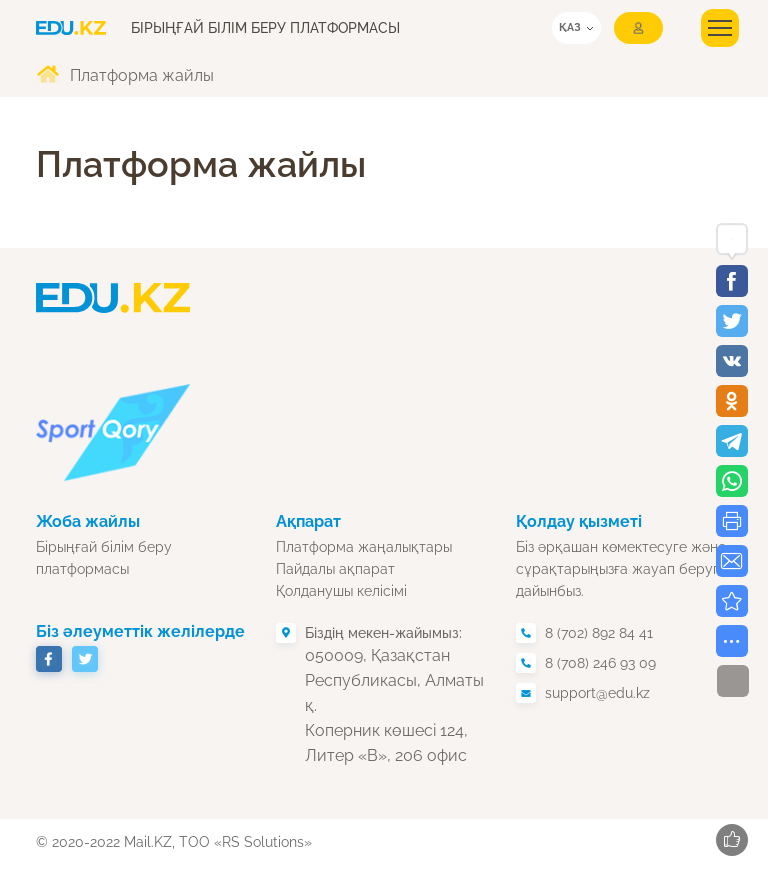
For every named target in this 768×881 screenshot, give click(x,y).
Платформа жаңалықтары (364, 547)
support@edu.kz (597, 693)
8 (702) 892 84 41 (599, 633)
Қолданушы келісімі (341, 591)
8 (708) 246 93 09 (600, 663)
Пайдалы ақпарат (335, 569)
